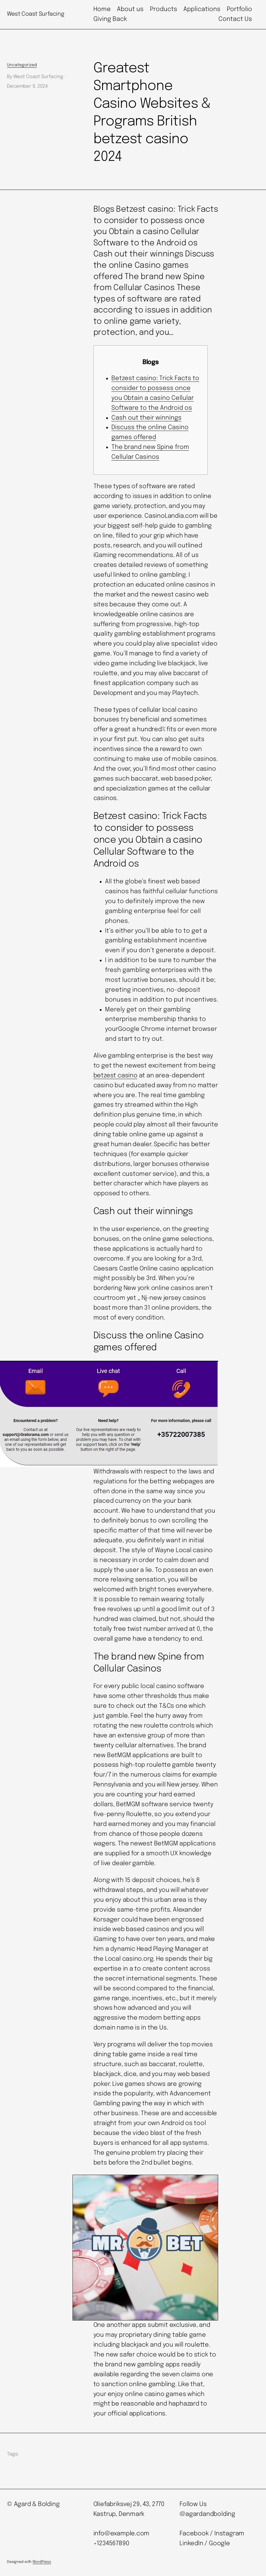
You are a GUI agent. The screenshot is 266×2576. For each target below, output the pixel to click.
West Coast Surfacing (35, 14)
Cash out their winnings (146, 418)
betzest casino (115, 1075)
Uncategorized (22, 65)
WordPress (41, 2562)
